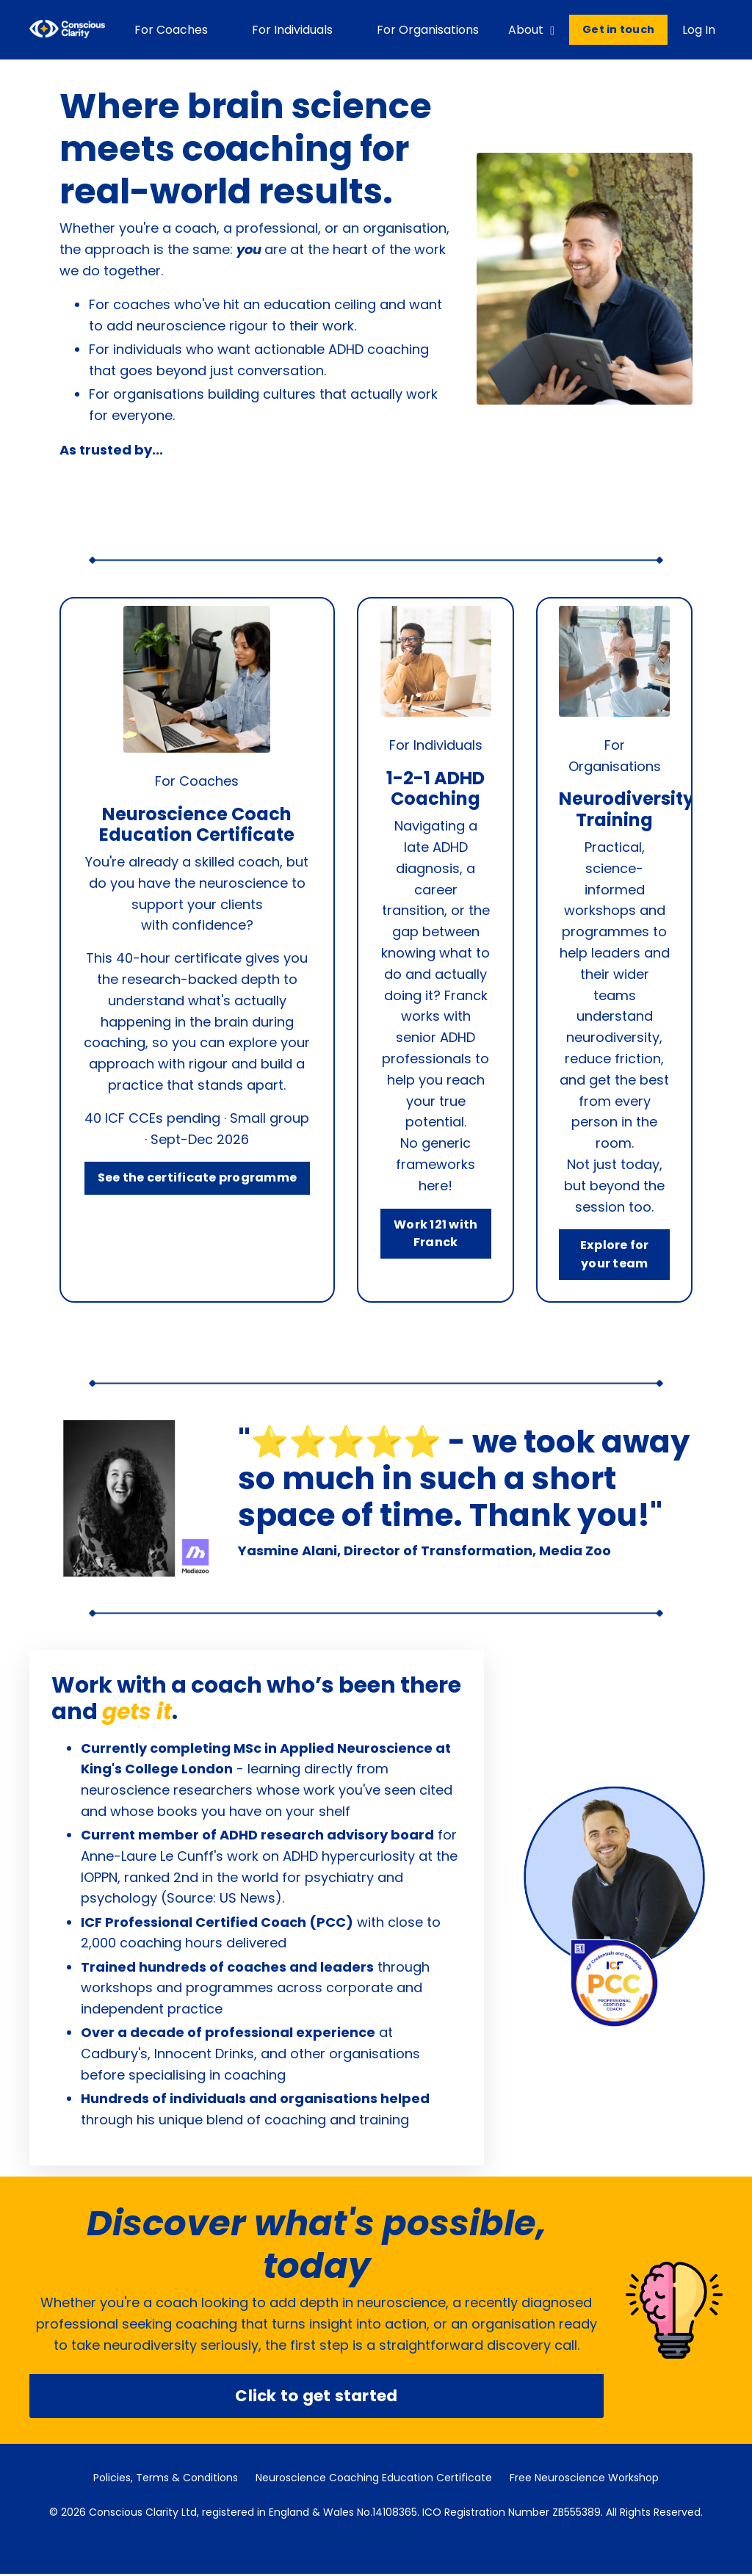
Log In (698, 29)
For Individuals (292, 29)
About (531, 29)
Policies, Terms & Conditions (165, 2479)
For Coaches (171, 29)
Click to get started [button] (316, 2397)
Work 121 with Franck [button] (436, 1232)
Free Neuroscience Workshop (584, 2479)
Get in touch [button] (618, 29)
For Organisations (428, 29)
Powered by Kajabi (376, 2538)
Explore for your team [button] (614, 1254)
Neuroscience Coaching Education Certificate (374, 2479)
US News (247, 1899)
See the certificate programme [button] (197, 1179)
